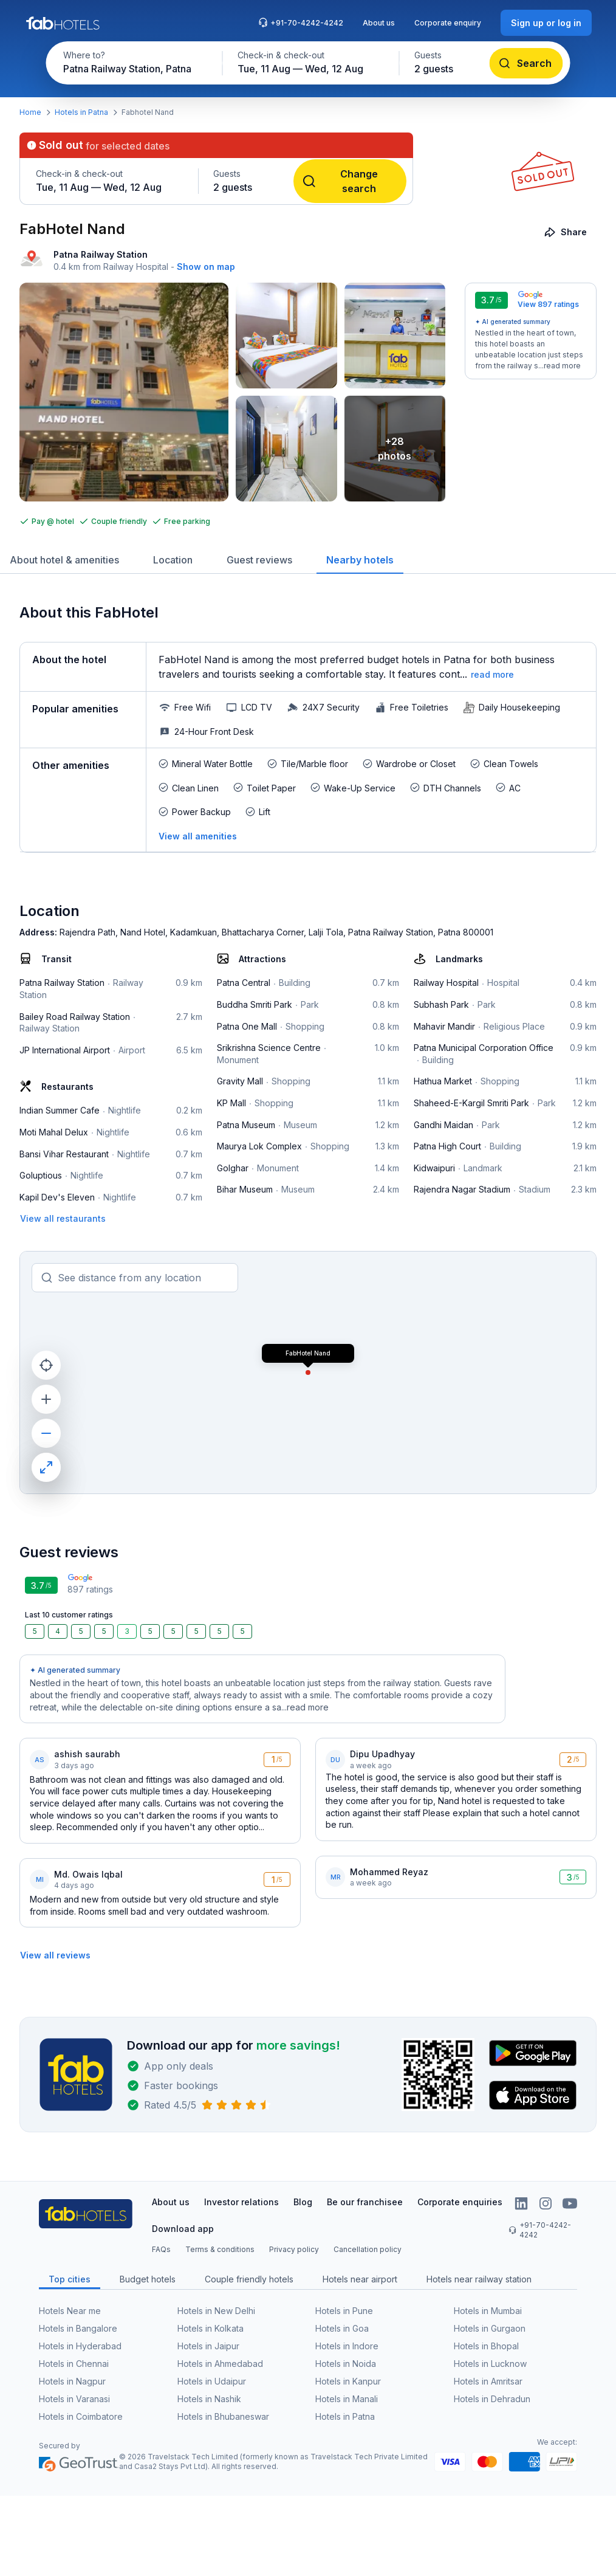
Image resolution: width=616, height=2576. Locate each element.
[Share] (566, 231)
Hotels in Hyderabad (80, 2346)
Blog (302, 2202)
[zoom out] (46, 1433)
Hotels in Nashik (209, 2399)
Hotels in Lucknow (490, 2363)
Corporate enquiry (447, 22)
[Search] (526, 63)
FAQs (161, 2249)
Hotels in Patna (81, 112)
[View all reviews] (55, 1955)
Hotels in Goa (342, 2328)
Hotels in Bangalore (78, 2328)
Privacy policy (294, 2249)
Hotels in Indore (346, 2346)
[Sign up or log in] (546, 23)
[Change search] (349, 181)
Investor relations (241, 2202)
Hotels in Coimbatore (81, 2416)
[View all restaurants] (62, 1218)
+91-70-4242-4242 (300, 22)
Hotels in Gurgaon (489, 2328)
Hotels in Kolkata (210, 2328)
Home (30, 112)
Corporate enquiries (459, 2202)
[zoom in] (46, 1399)
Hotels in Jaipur (208, 2346)
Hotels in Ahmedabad (220, 2363)
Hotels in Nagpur (72, 2381)
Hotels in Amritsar (488, 2381)
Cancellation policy (368, 2249)
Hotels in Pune (344, 2311)
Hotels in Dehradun (492, 2399)
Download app (183, 2228)
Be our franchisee (365, 2202)
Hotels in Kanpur (348, 2381)
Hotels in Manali (346, 2399)
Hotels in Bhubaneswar (223, 2416)
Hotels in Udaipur (211, 2381)
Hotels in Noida (345, 2363)
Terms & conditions (220, 2249)
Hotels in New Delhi (216, 2311)
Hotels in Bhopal (486, 2346)
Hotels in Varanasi (74, 2399)
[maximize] (46, 1467)
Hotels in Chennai (74, 2363)
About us (379, 22)
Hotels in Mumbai (488, 2311)
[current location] (46, 1365)
